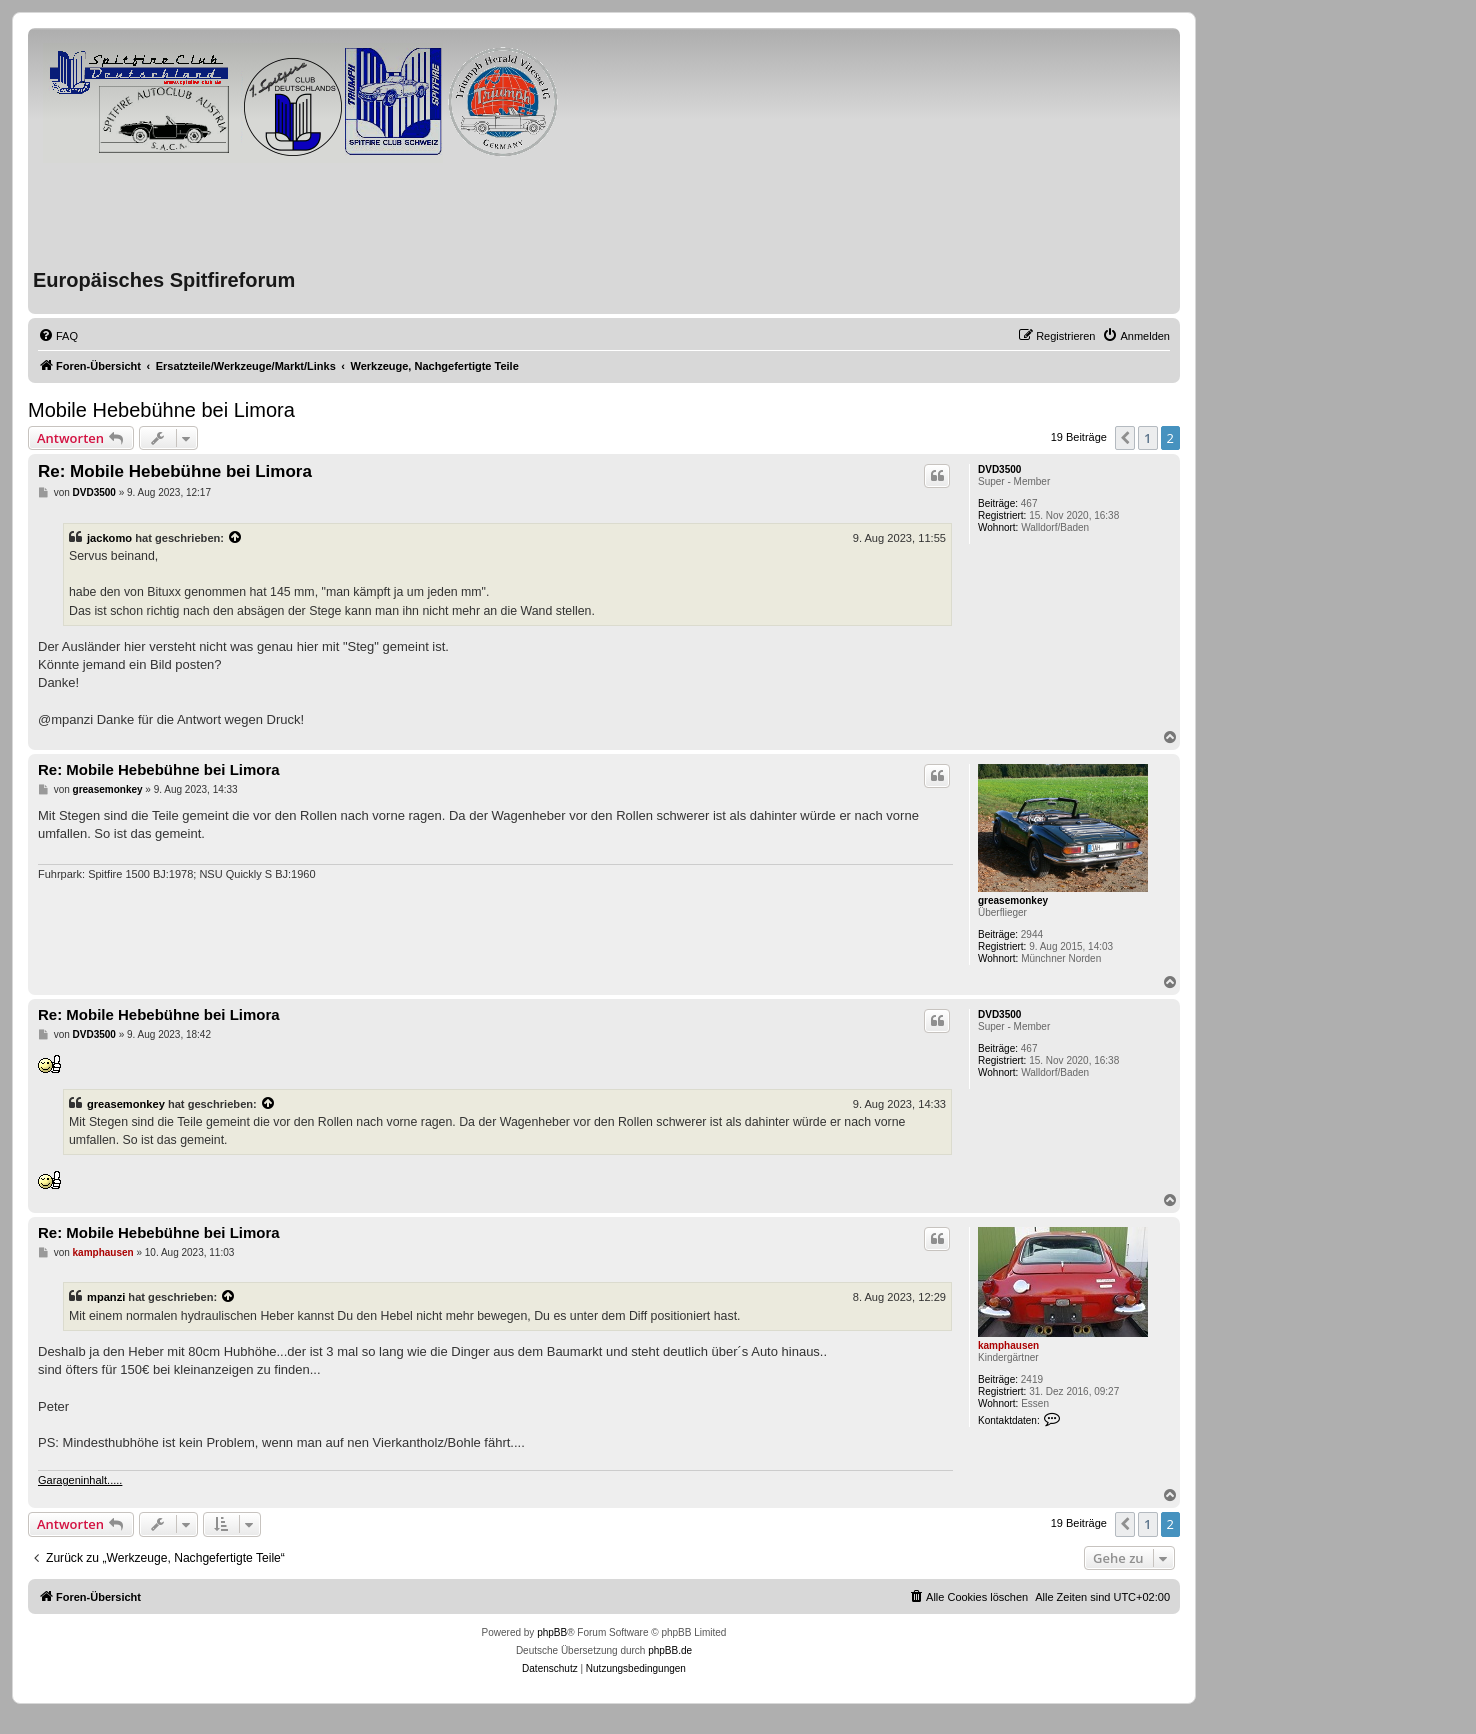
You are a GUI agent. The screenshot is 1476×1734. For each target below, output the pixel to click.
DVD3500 (999, 469)
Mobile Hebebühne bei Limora (161, 410)
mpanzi (106, 1297)
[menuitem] (58, 336)
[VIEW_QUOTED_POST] (236, 538)
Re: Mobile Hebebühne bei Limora (175, 471)
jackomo (109, 538)
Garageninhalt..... (80, 1480)
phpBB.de (670, 1650)
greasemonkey (1013, 900)
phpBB (552, 1632)
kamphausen (1008, 1345)
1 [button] (1147, 438)
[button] (1125, 438)
